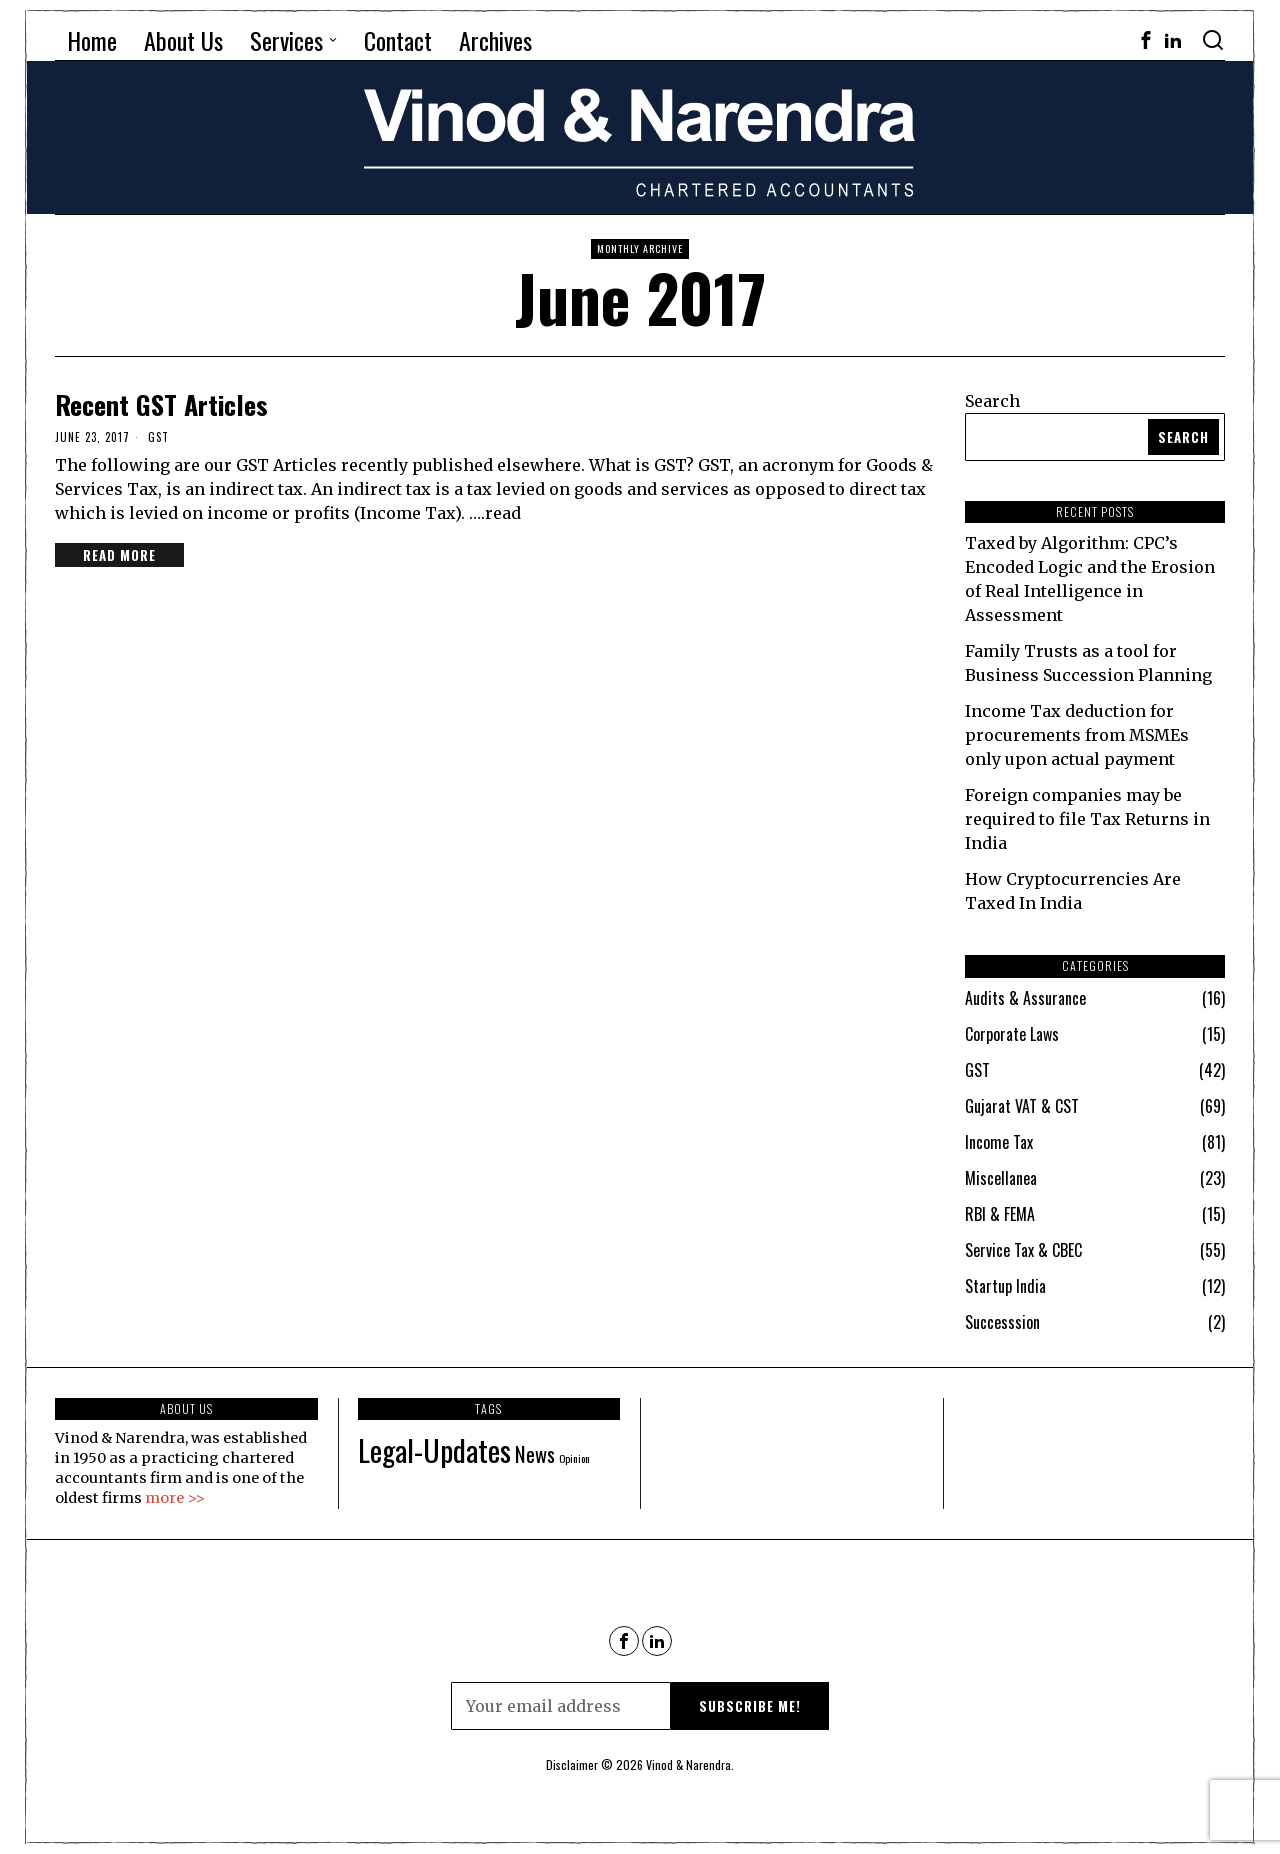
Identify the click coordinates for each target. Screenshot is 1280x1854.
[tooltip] (1146, 40)
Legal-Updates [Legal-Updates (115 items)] (434, 1449)
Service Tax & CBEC (1023, 1250)
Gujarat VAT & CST (1022, 1106)
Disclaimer (572, 1764)
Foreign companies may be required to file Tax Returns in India (1087, 819)
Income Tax (999, 1142)
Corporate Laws (1012, 1034)
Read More (119, 555)
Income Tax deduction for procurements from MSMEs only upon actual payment (1077, 735)
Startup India (1005, 1286)
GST (158, 437)
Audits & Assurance (1025, 998)
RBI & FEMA (1000, 1214)
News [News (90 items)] (535, 1454)
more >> (175, 1498)
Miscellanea (1001, 1178)
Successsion (1002, 1322)
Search (992, 401)
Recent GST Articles (161, 404)
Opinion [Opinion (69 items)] (574, 1458)
